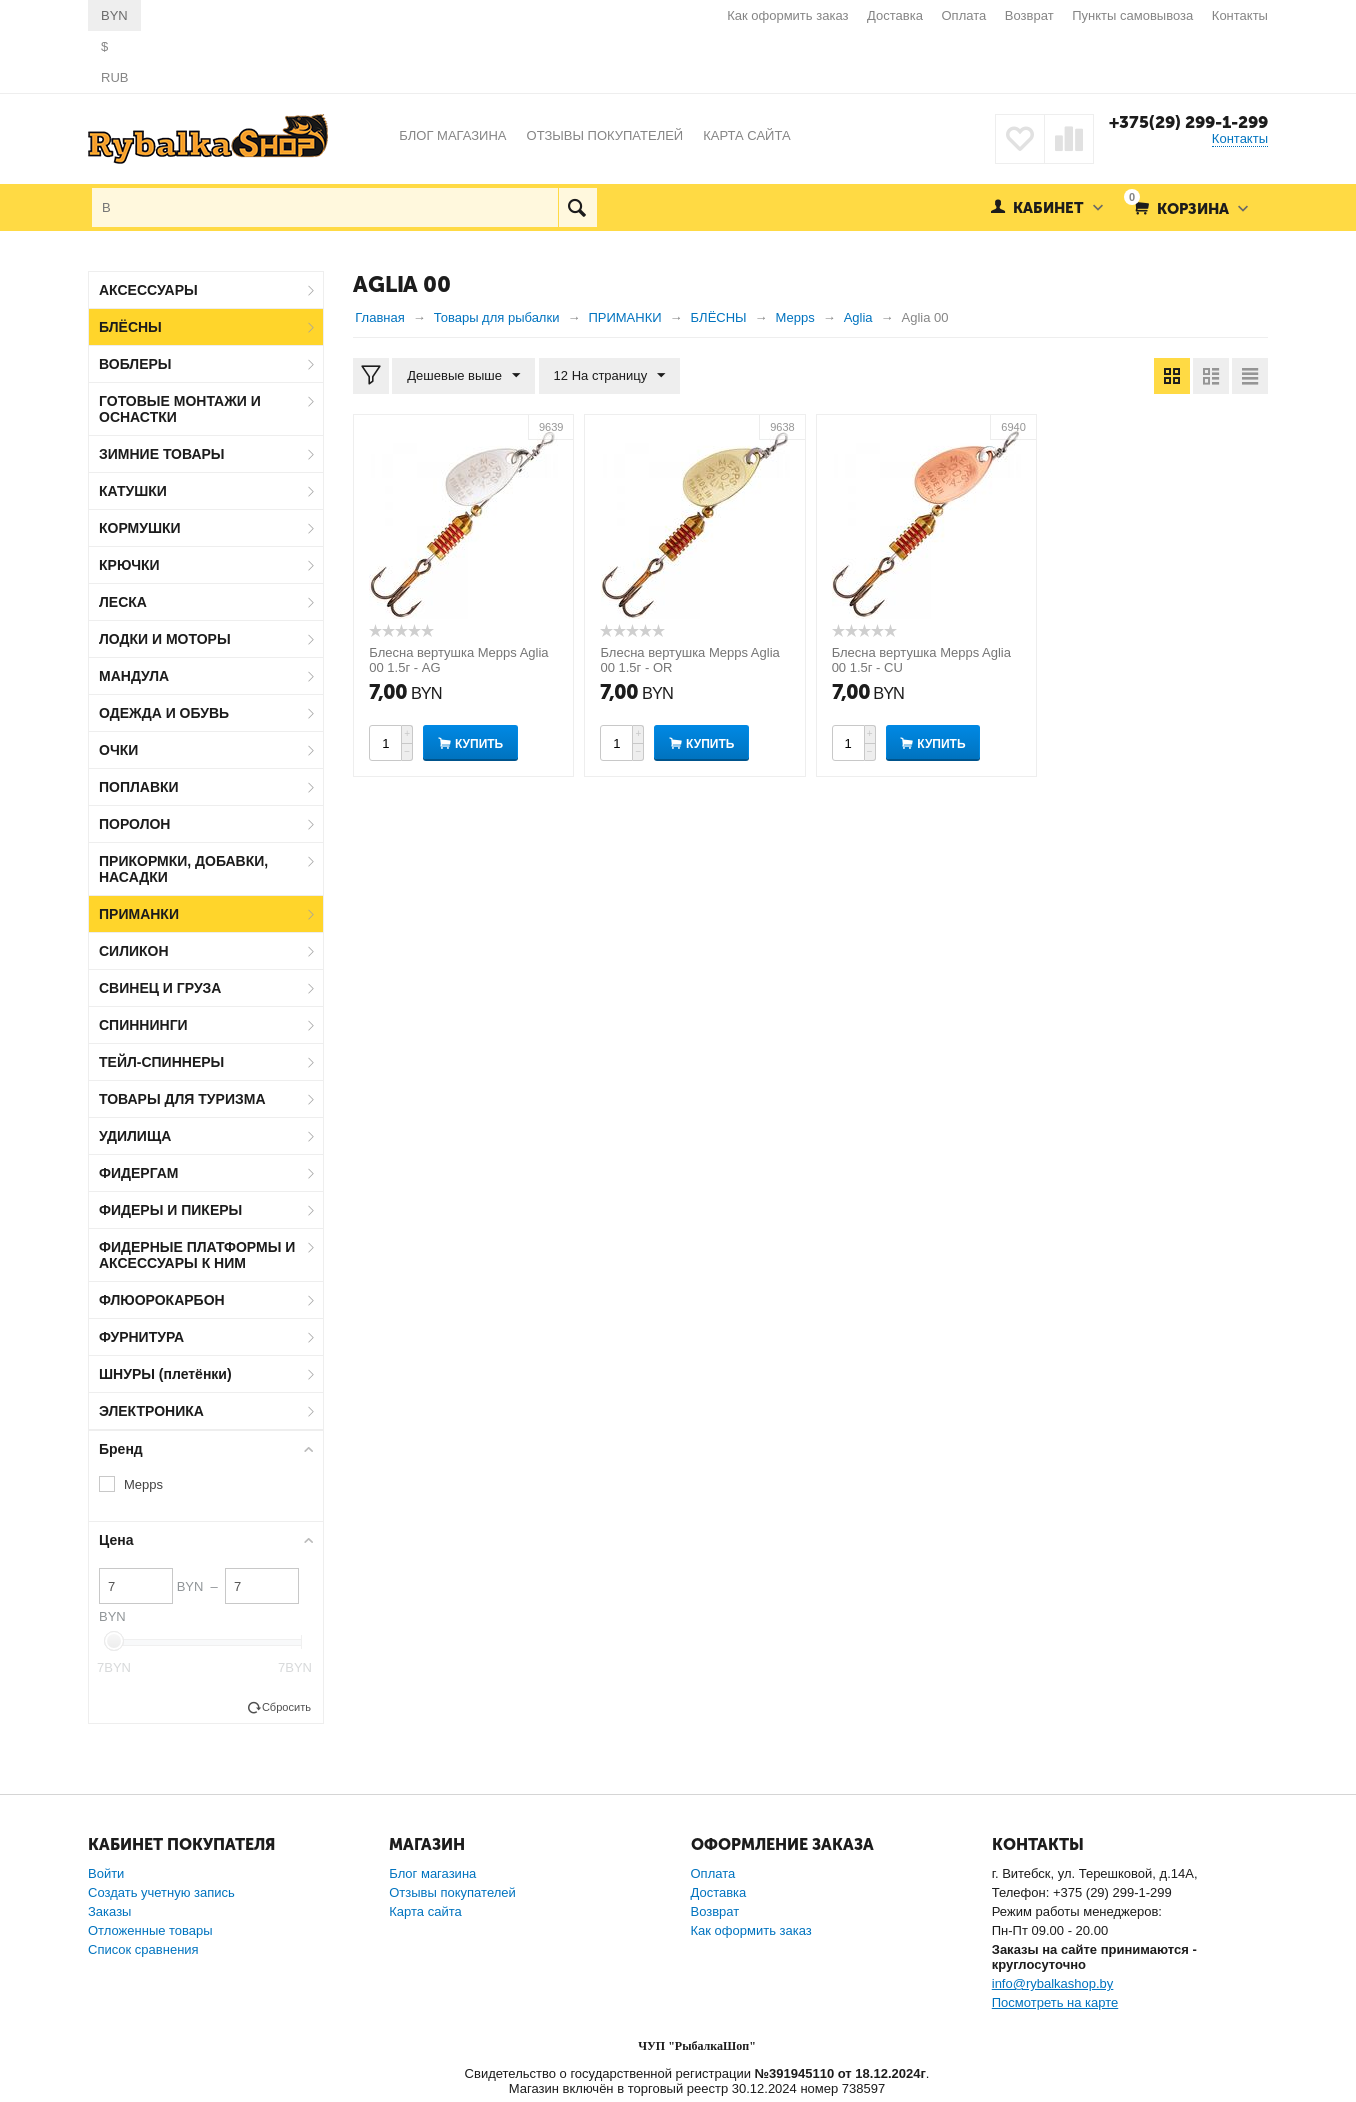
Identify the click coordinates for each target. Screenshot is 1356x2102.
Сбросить (286, 1707)
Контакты (1240, 15)
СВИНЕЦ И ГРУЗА (160, 988)
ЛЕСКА (123, 602)
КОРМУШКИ (140, 528)
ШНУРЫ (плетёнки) (165, 1374)
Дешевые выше (463, 376)
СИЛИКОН (134, 951)
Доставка (895, 15)
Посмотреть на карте (1055, 2002)
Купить (479, 744)
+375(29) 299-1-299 (1188, 122)
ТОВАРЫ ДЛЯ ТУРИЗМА (182, 1099)
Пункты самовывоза (1132, 15)
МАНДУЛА (134, 676)
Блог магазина (432, 1873)
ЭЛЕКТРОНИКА (151, 1411)
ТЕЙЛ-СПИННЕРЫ (161, 1062)
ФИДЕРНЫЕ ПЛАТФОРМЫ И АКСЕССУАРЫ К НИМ (197, 1255)
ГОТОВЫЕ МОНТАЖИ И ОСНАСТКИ (180, 409)
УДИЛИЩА (135, 1136)
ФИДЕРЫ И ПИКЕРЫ (170, 1210)
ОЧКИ (118, 750)
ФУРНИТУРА (141, 1337)
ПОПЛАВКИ (139, 787)
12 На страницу (610, 376)
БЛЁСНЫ (130, 327)
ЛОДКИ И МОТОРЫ (165, 639)
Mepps (143, 1484)
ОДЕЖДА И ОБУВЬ (164, 713)
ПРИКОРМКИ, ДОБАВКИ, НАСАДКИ (183, 869)
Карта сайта (425, 1911)
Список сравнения (143, 1949)
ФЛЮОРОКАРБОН (162, 1300)
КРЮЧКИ (129, 565)
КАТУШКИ (133, 491)
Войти (106, 1873)
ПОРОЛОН (134, 824)
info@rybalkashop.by (1053, 1983)
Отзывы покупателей (452, 1892)
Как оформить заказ (787, 15)
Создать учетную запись (161, 1892)
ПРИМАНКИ (139, 914)
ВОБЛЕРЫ (135, 364)
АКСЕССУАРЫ (148, 290)
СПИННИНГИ (143, 1025)
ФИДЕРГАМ (139, 1173)
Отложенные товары (150, 1930)
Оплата (964, 15)
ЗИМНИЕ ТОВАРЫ (162, 454)
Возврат (1029, 15)
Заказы (109, 1911)
